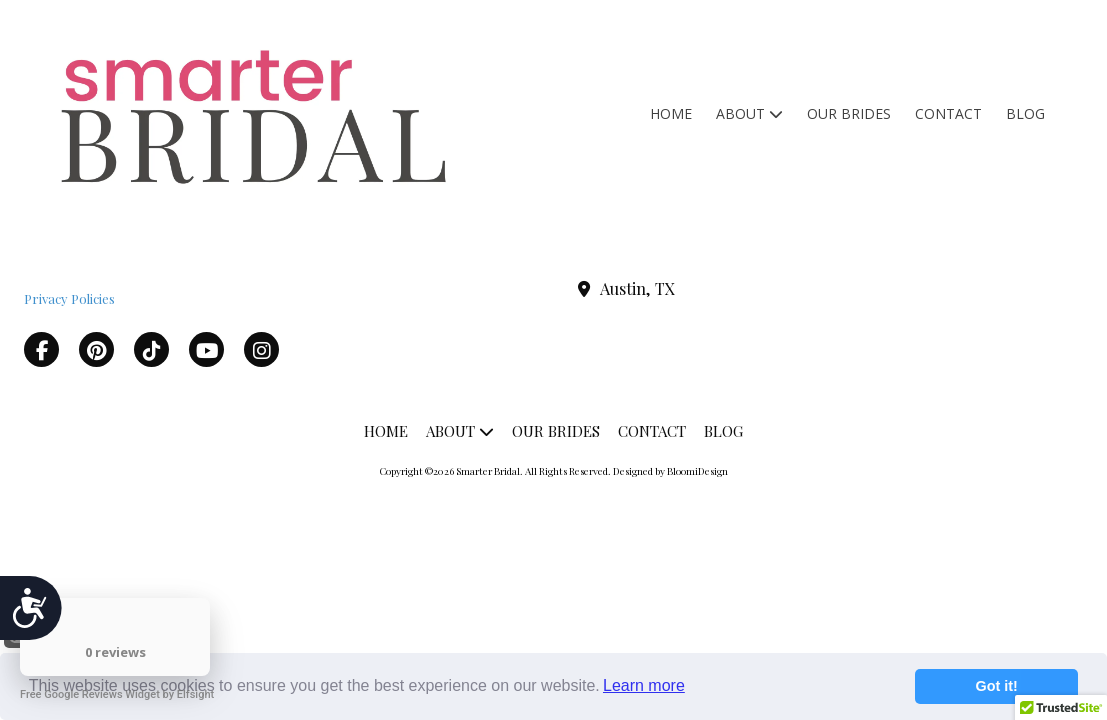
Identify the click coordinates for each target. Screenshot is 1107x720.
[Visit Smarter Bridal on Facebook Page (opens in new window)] (41, 349)
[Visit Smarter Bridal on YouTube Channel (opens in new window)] (206, 349)
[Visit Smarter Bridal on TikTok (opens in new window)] (151, 349)
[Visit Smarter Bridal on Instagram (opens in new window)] (261, 349)
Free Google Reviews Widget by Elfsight (117, 694)
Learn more (644, 685)
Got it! (997, 686)
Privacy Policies (69, 298)
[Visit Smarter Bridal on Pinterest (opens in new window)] (96, 349)
